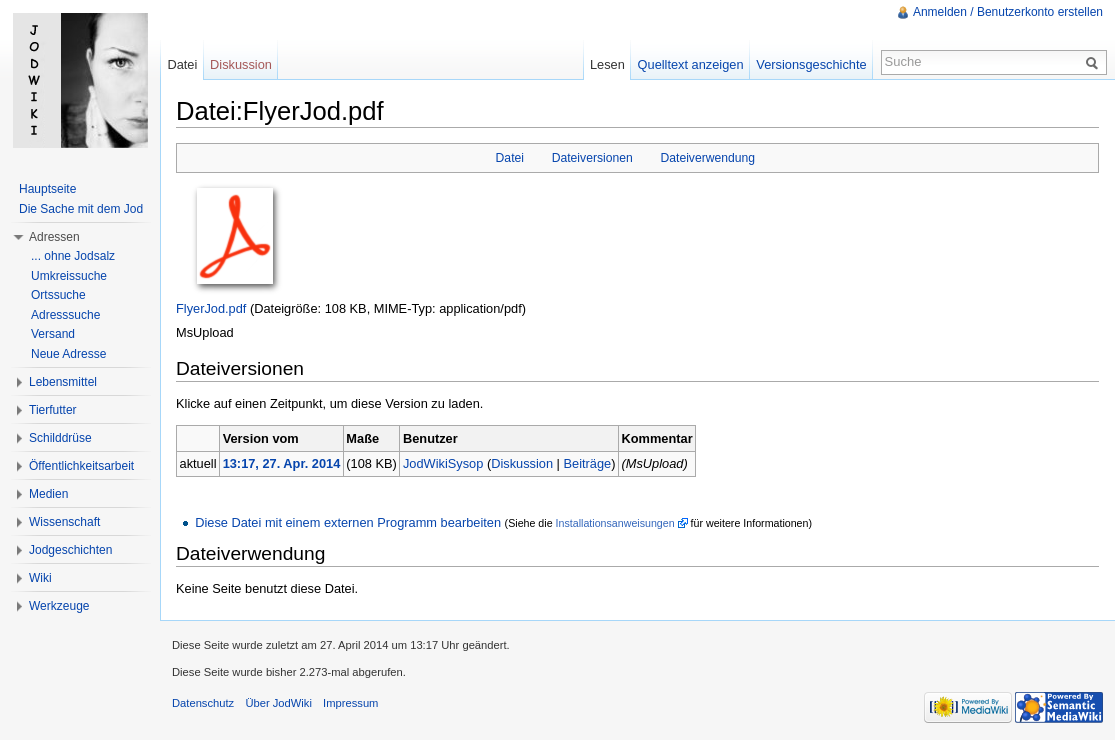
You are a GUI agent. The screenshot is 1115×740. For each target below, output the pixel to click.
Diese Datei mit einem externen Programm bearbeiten (348, 522)
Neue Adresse (68, 354)
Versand (53, 334)
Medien (48, 494)
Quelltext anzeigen (691, 64)
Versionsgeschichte (811, 64)
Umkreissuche (69, 276)
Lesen (607, 64)
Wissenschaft (64, 522)
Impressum (350, 703)
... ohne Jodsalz (73, 256)
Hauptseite (47, 189)
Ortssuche (58, 295)
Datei (510, 158)
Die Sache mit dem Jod (81, 209)
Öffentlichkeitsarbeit (81, 466)
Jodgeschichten (70, 550)
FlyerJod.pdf (211, 308)
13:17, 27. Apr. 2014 (282, 463)
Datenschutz (203, 703)
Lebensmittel (63, 382)
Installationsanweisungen (615, 523)
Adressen (54, 237)
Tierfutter (53, 410)
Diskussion (522, 463)
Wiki (40, 578)
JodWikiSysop (443, 463)
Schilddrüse (60, 438)
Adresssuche (65, 315)
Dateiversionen (592, 158)
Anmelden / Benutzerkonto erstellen (1008, 12)
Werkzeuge (59, 606)
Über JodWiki (278, 703)
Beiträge (587, 463)
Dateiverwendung (707, 158)
